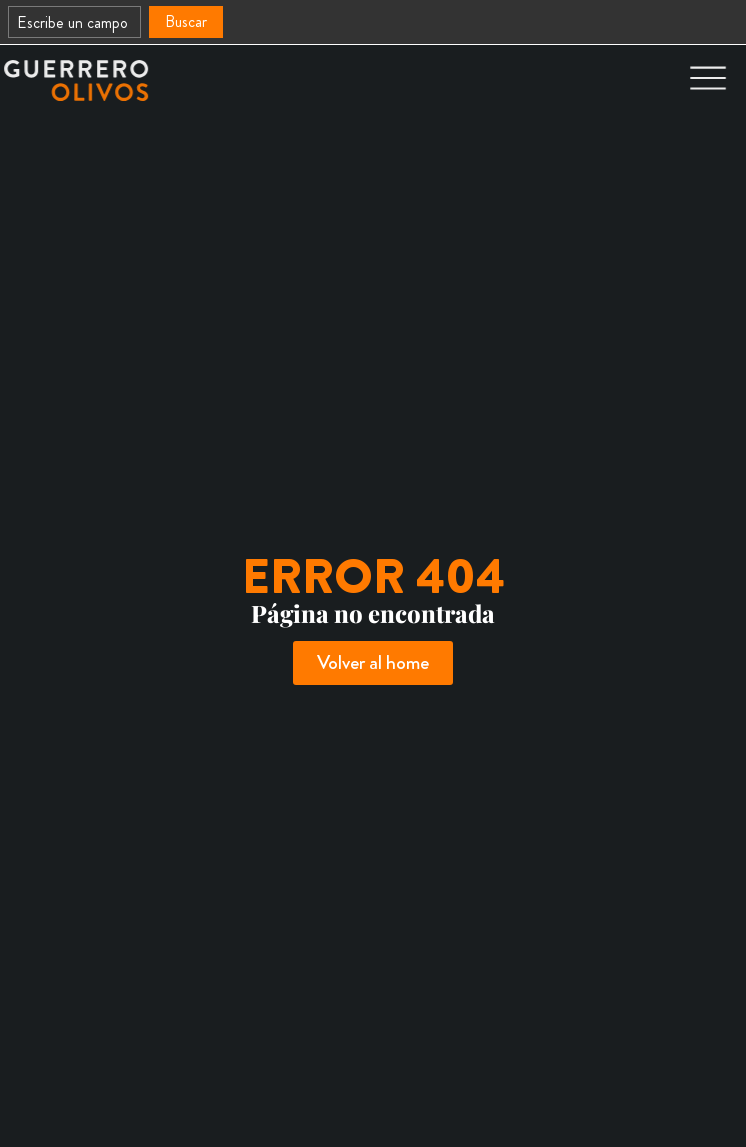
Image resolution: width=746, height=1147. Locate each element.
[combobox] (74, 22)
